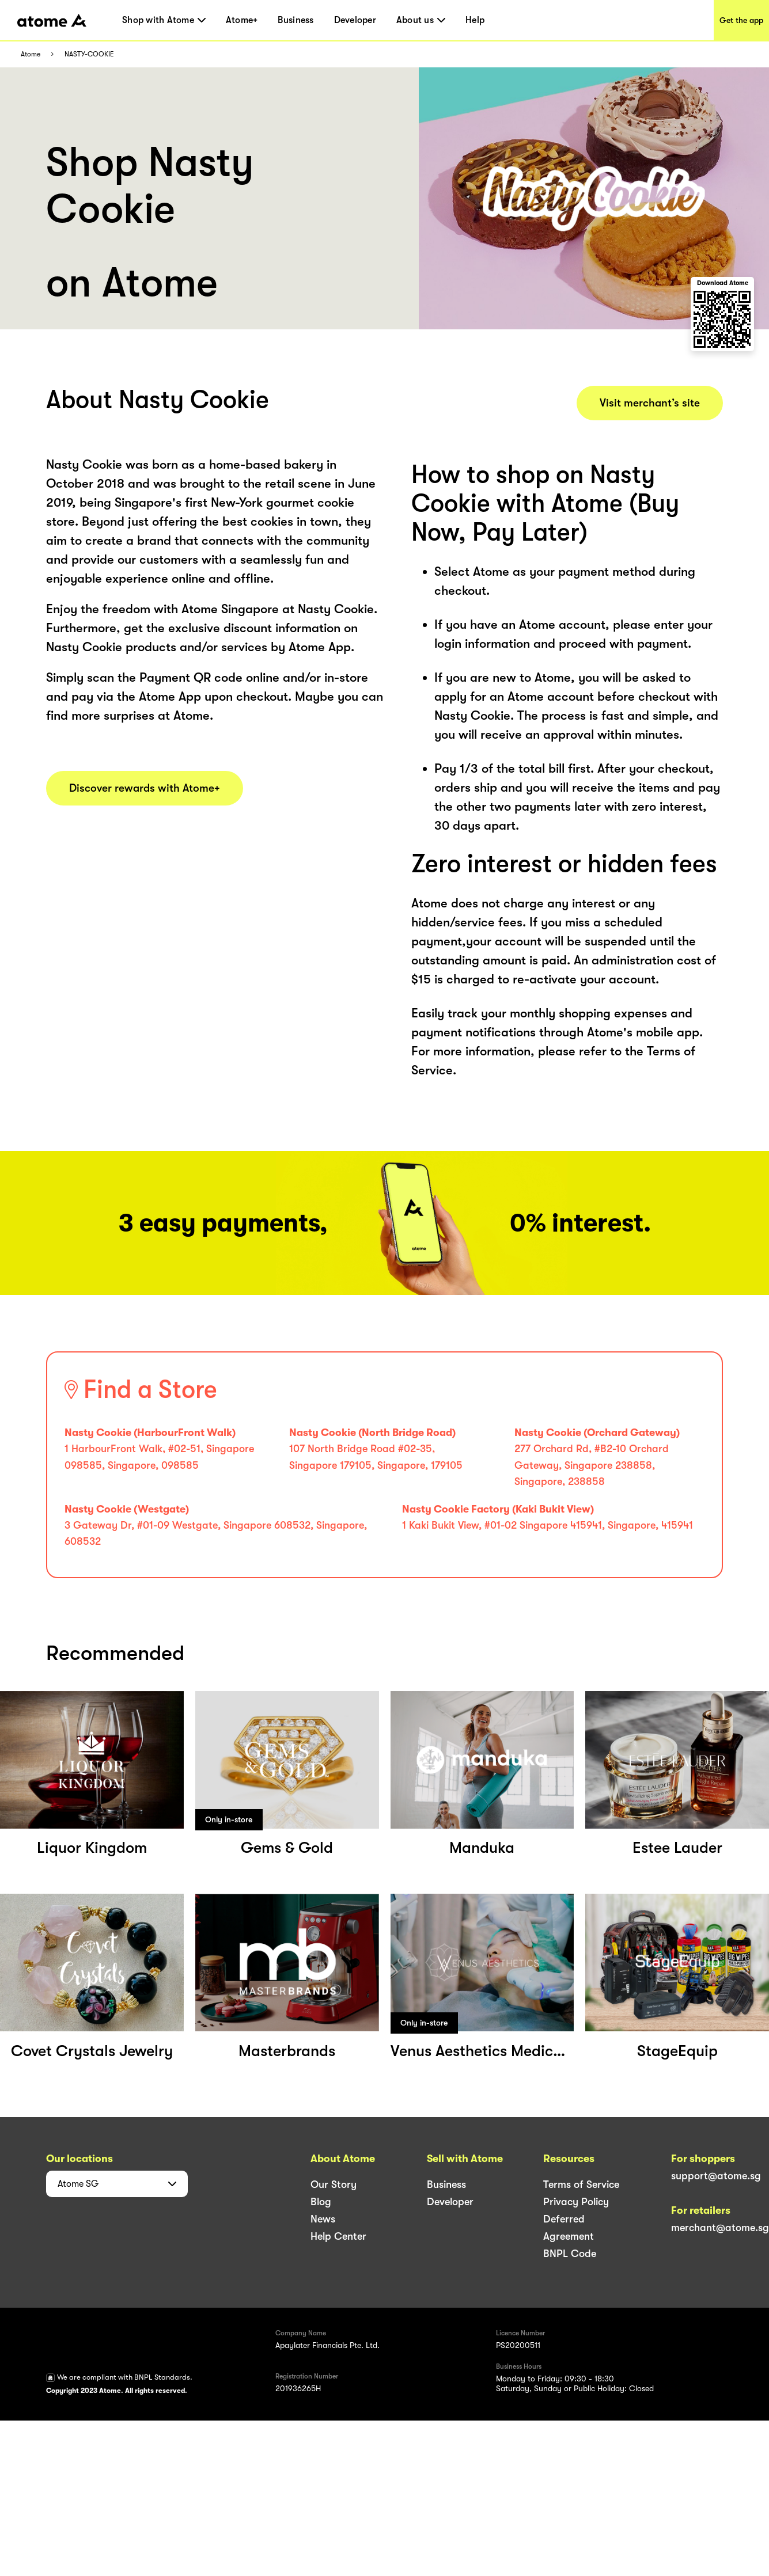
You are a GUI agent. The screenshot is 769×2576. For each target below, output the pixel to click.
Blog (320, 2202)
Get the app (741, 20)
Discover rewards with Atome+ (144, 788)
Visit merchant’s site (650, 403)
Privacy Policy (576, 2202)
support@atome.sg (716, 2176)
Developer (355, 20)
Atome (30, 54)
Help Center (338, 2236)
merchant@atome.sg (720, 2227)
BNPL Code (569, 2253)
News (322, 2219)
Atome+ (242, 20)
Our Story (333, 2184)
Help (474, 20)
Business (295, 20)
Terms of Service (581, 2184)
